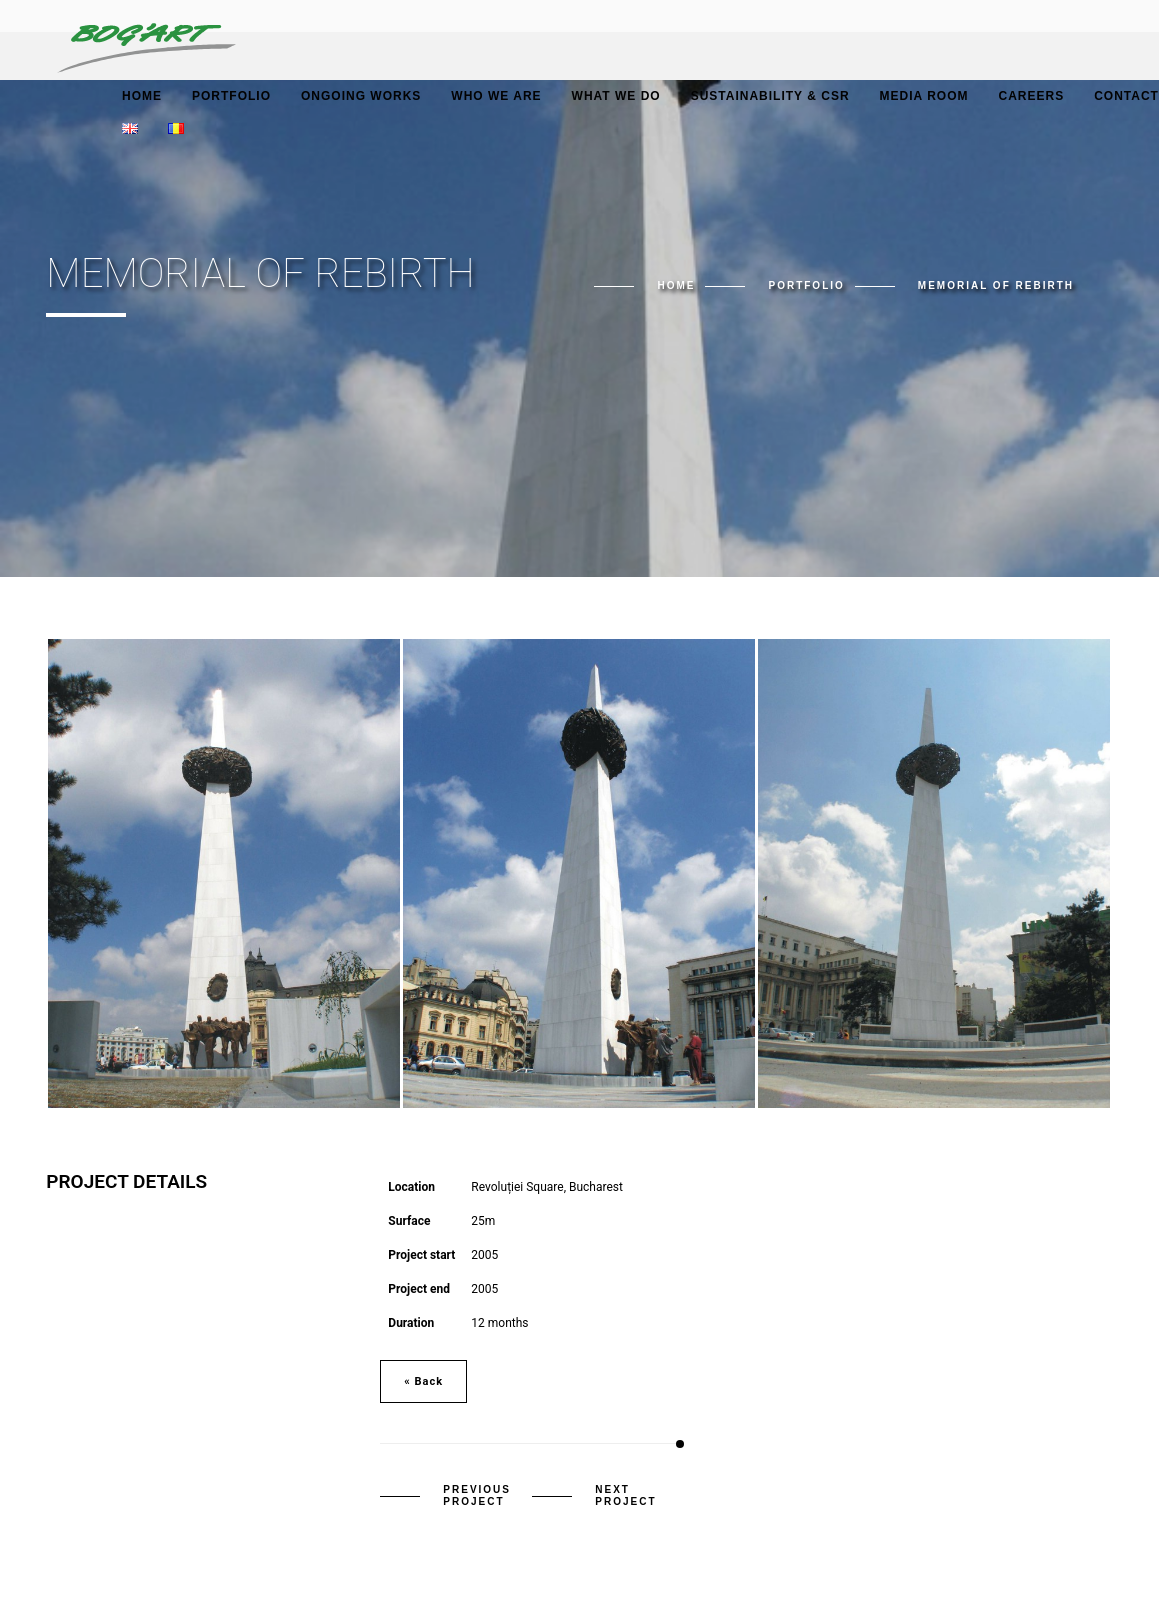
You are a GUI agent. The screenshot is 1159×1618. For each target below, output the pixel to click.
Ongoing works (361, 96)
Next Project (625, 1495)
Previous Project (477, 1495)
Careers (1031, 96)
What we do (616, 96)
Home (142, 96)
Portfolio (231, 96)
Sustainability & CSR (770, 96)
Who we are (496, 96)
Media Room (924, 96)
